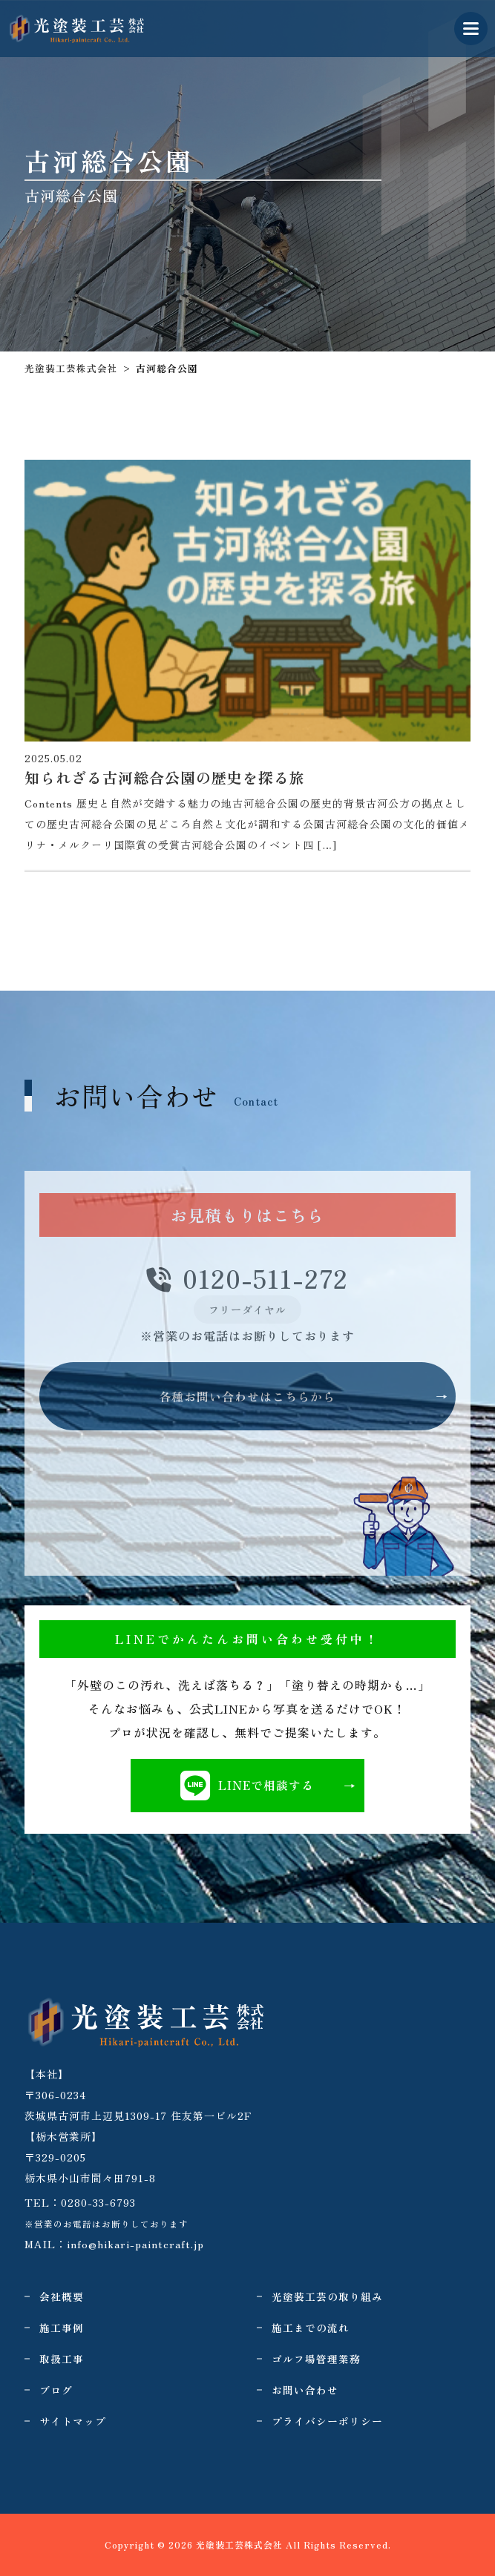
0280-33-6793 (98, 2202)
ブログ (56, 2389)
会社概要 (61, 2296)
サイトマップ (72, 2421)
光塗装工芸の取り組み (327, 2296)
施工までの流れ (311, 2327)
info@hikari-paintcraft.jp (135, 2243)
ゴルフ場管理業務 (316, 2358)
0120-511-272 (247, 1279)
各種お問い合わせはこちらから (247, 1396)
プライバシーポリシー (327, 2421)
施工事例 (61, 2327)
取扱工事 (61, 2358)
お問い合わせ (305, 2389)
